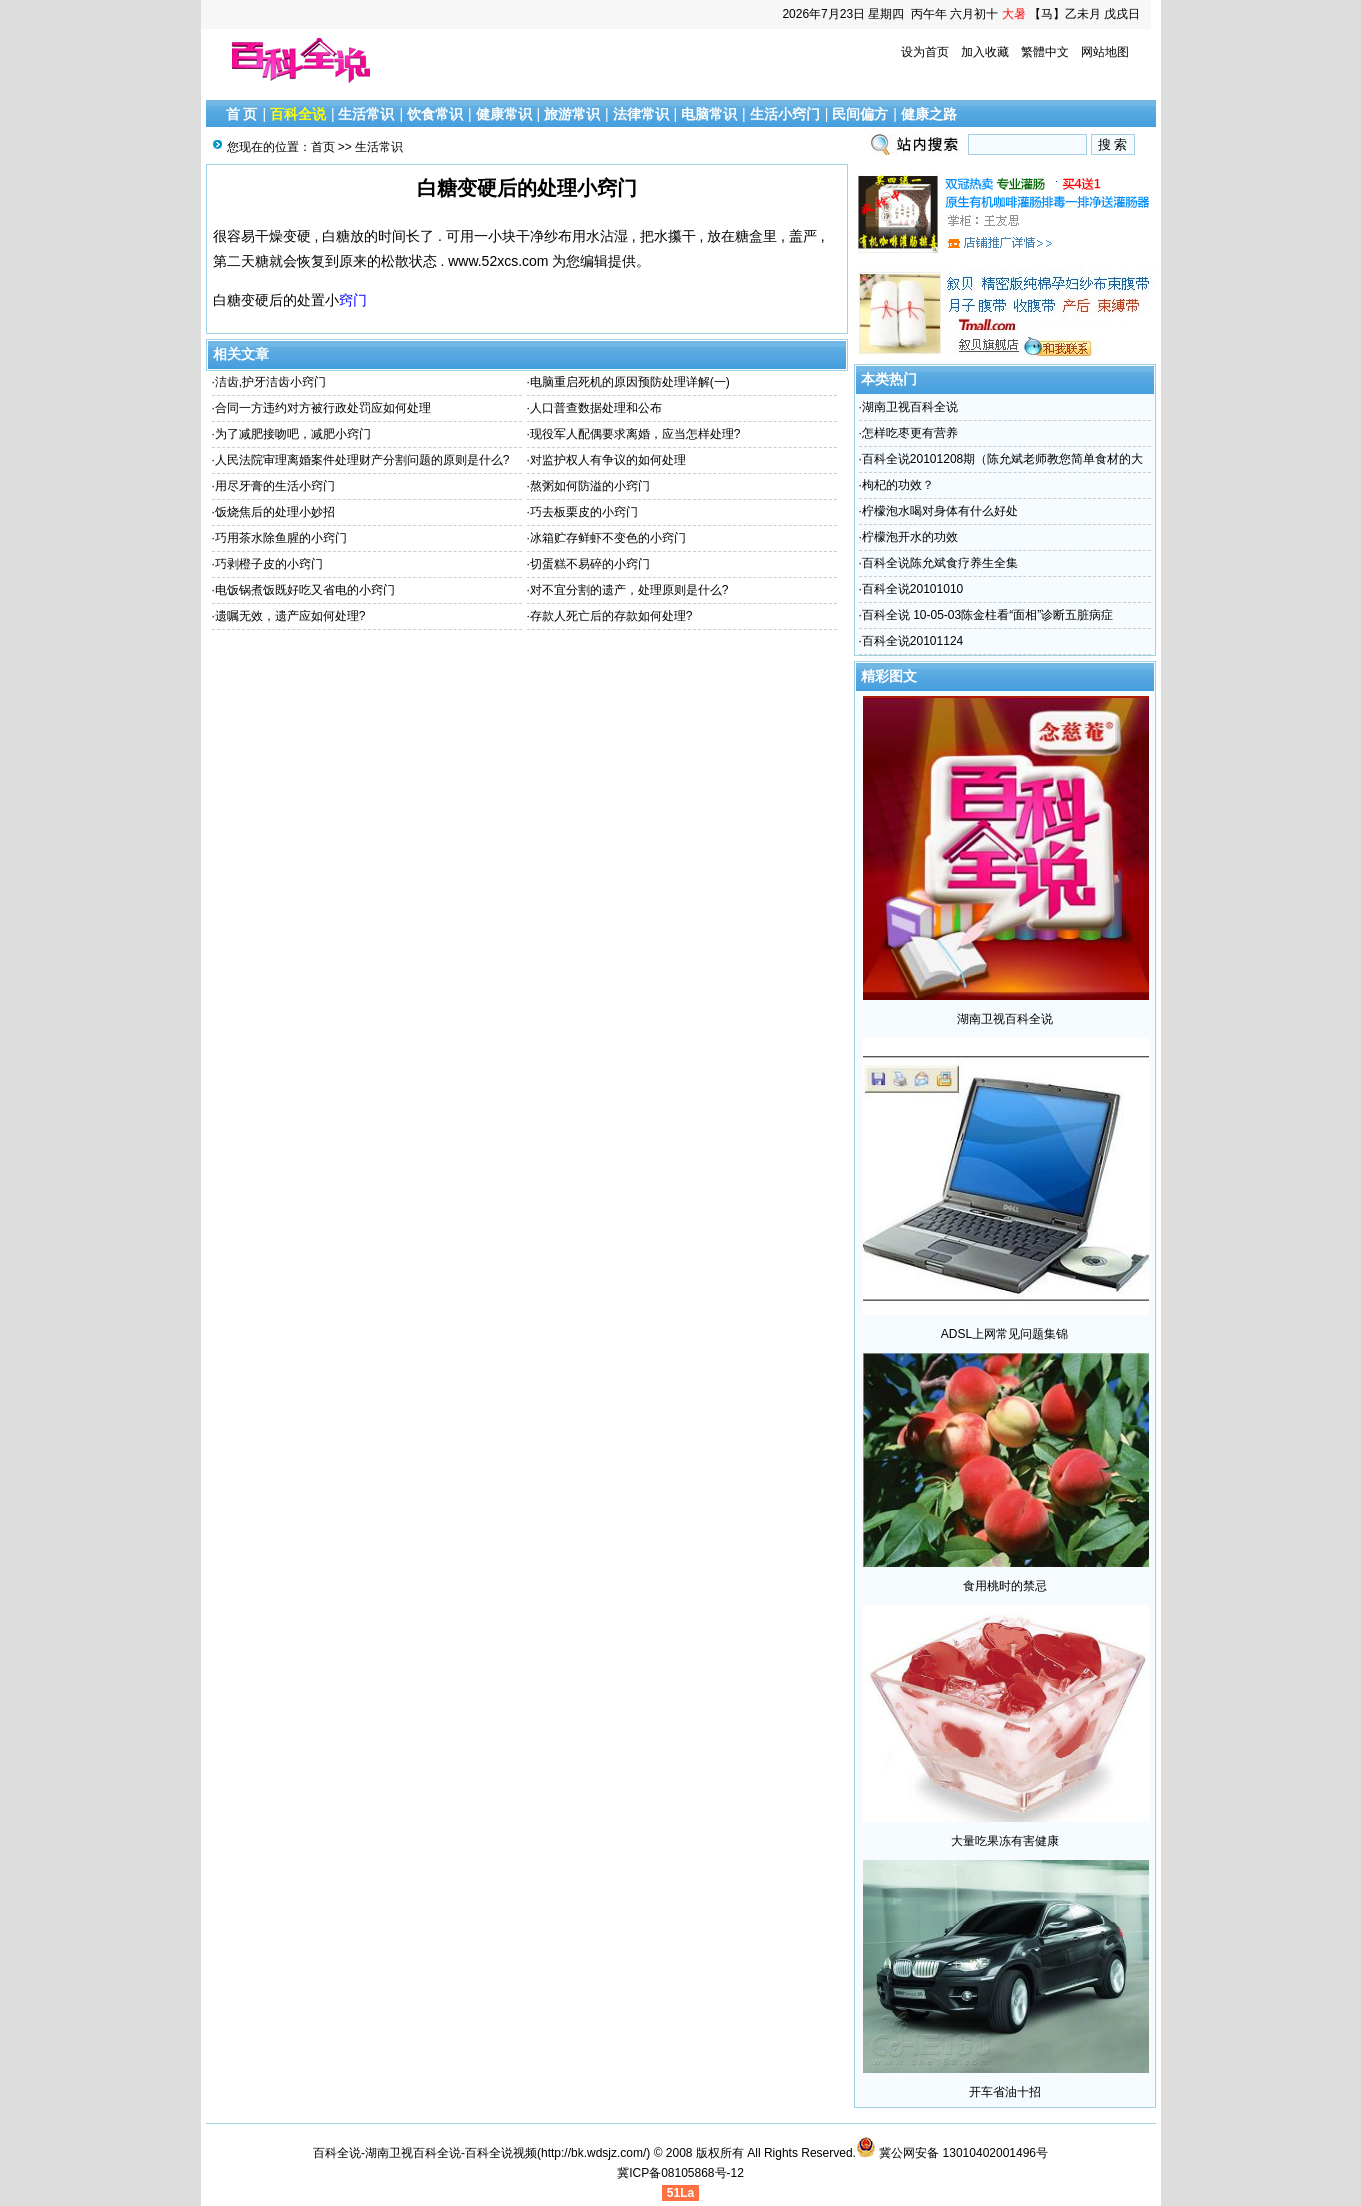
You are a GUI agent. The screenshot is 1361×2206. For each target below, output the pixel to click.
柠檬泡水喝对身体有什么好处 (940, 511)
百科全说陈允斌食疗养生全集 (940, 563)
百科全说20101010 (912, 589)
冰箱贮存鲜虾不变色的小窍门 (608, 538)
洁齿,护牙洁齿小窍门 (270, 382)
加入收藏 (985, 52)
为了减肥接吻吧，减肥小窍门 (293, 434)
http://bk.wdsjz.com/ (593, 2153)
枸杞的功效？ (898, 485)
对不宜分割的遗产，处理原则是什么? (629, 590)
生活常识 (366, 114)
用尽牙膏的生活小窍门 (275, 486)
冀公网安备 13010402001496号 (952, 2153)
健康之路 (929, 114)
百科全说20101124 (912, 641)
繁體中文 (1045, 52)
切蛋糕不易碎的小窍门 (590, 564)
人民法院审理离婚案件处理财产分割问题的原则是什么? (362, 460)
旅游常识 (572, 114)
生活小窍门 (785, 114)
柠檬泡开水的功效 (910, 537)
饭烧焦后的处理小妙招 (275, 512)
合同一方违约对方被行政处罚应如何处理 (323, 408)
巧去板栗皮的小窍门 (584, 512)
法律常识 (641, 114)
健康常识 (504, 114)
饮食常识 (435, 114)
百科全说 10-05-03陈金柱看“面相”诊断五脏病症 (987, 615)
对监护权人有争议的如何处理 (608, 460)
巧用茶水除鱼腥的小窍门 (281, 538)
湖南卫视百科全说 (910, 407)
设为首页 (925, 52)
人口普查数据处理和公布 (596, 408)
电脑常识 (709, 114)
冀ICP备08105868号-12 (680, 2173)
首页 (323, 147)
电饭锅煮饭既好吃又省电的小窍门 (305, 590)
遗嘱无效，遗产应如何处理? (290, 616)
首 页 (242, 114)
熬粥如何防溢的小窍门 (590, 486)
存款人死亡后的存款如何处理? (611, 616)
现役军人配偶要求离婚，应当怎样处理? (635, 434)
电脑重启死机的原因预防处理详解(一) (630, 382)
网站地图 (1105, 52)
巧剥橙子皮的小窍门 (269, 564)
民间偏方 (860, 114)
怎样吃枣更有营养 (910, 433)
